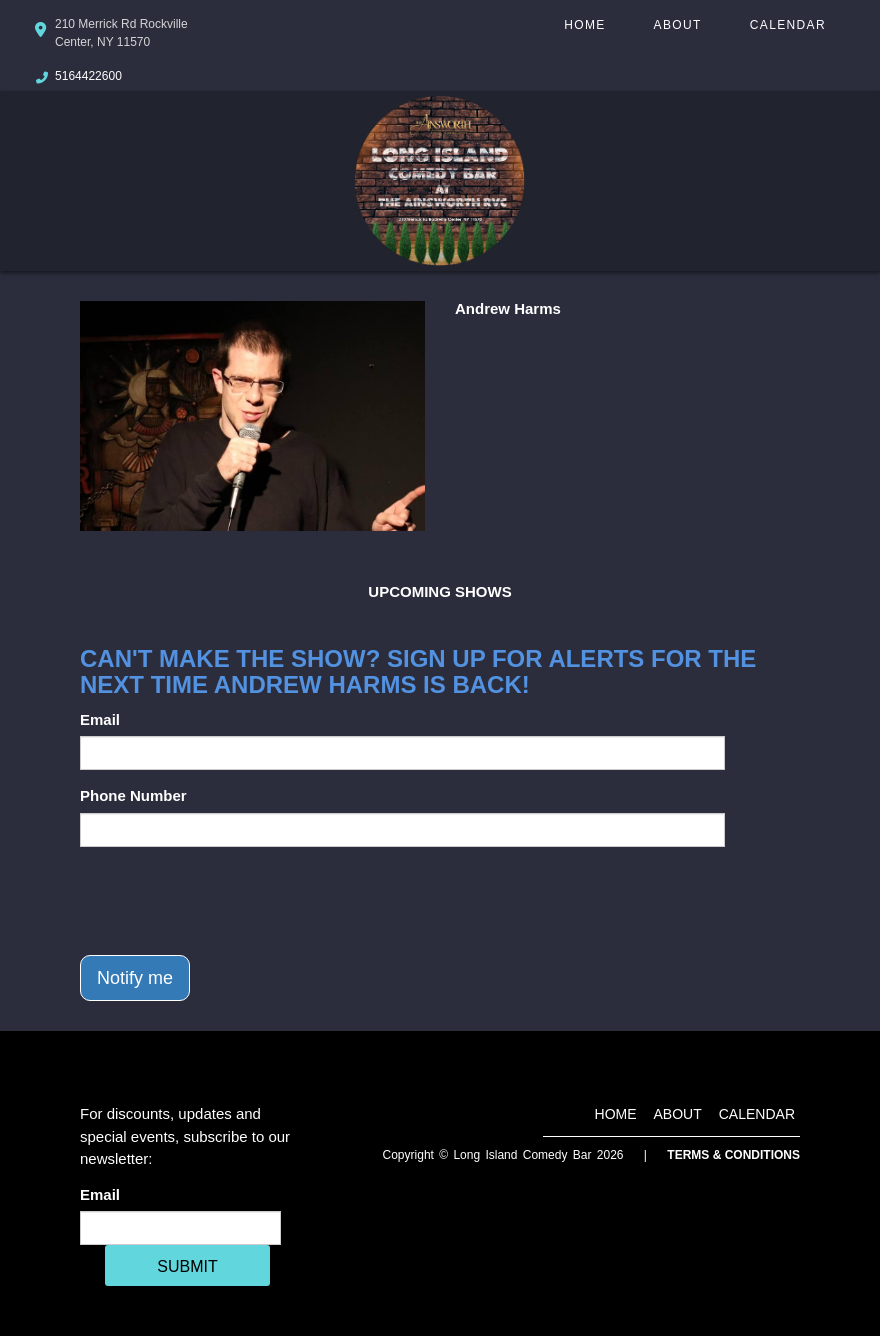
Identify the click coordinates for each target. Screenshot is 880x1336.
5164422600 (88, 76)
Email (100, 719)
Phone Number (133, 795)
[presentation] (232, 901)
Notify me (135, 978)
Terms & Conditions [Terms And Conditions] (733, 1155)
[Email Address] (180, 1228)
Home (584, 25)
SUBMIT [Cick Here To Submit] (187, 1266)
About (678, 25)
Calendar (788, 25)
